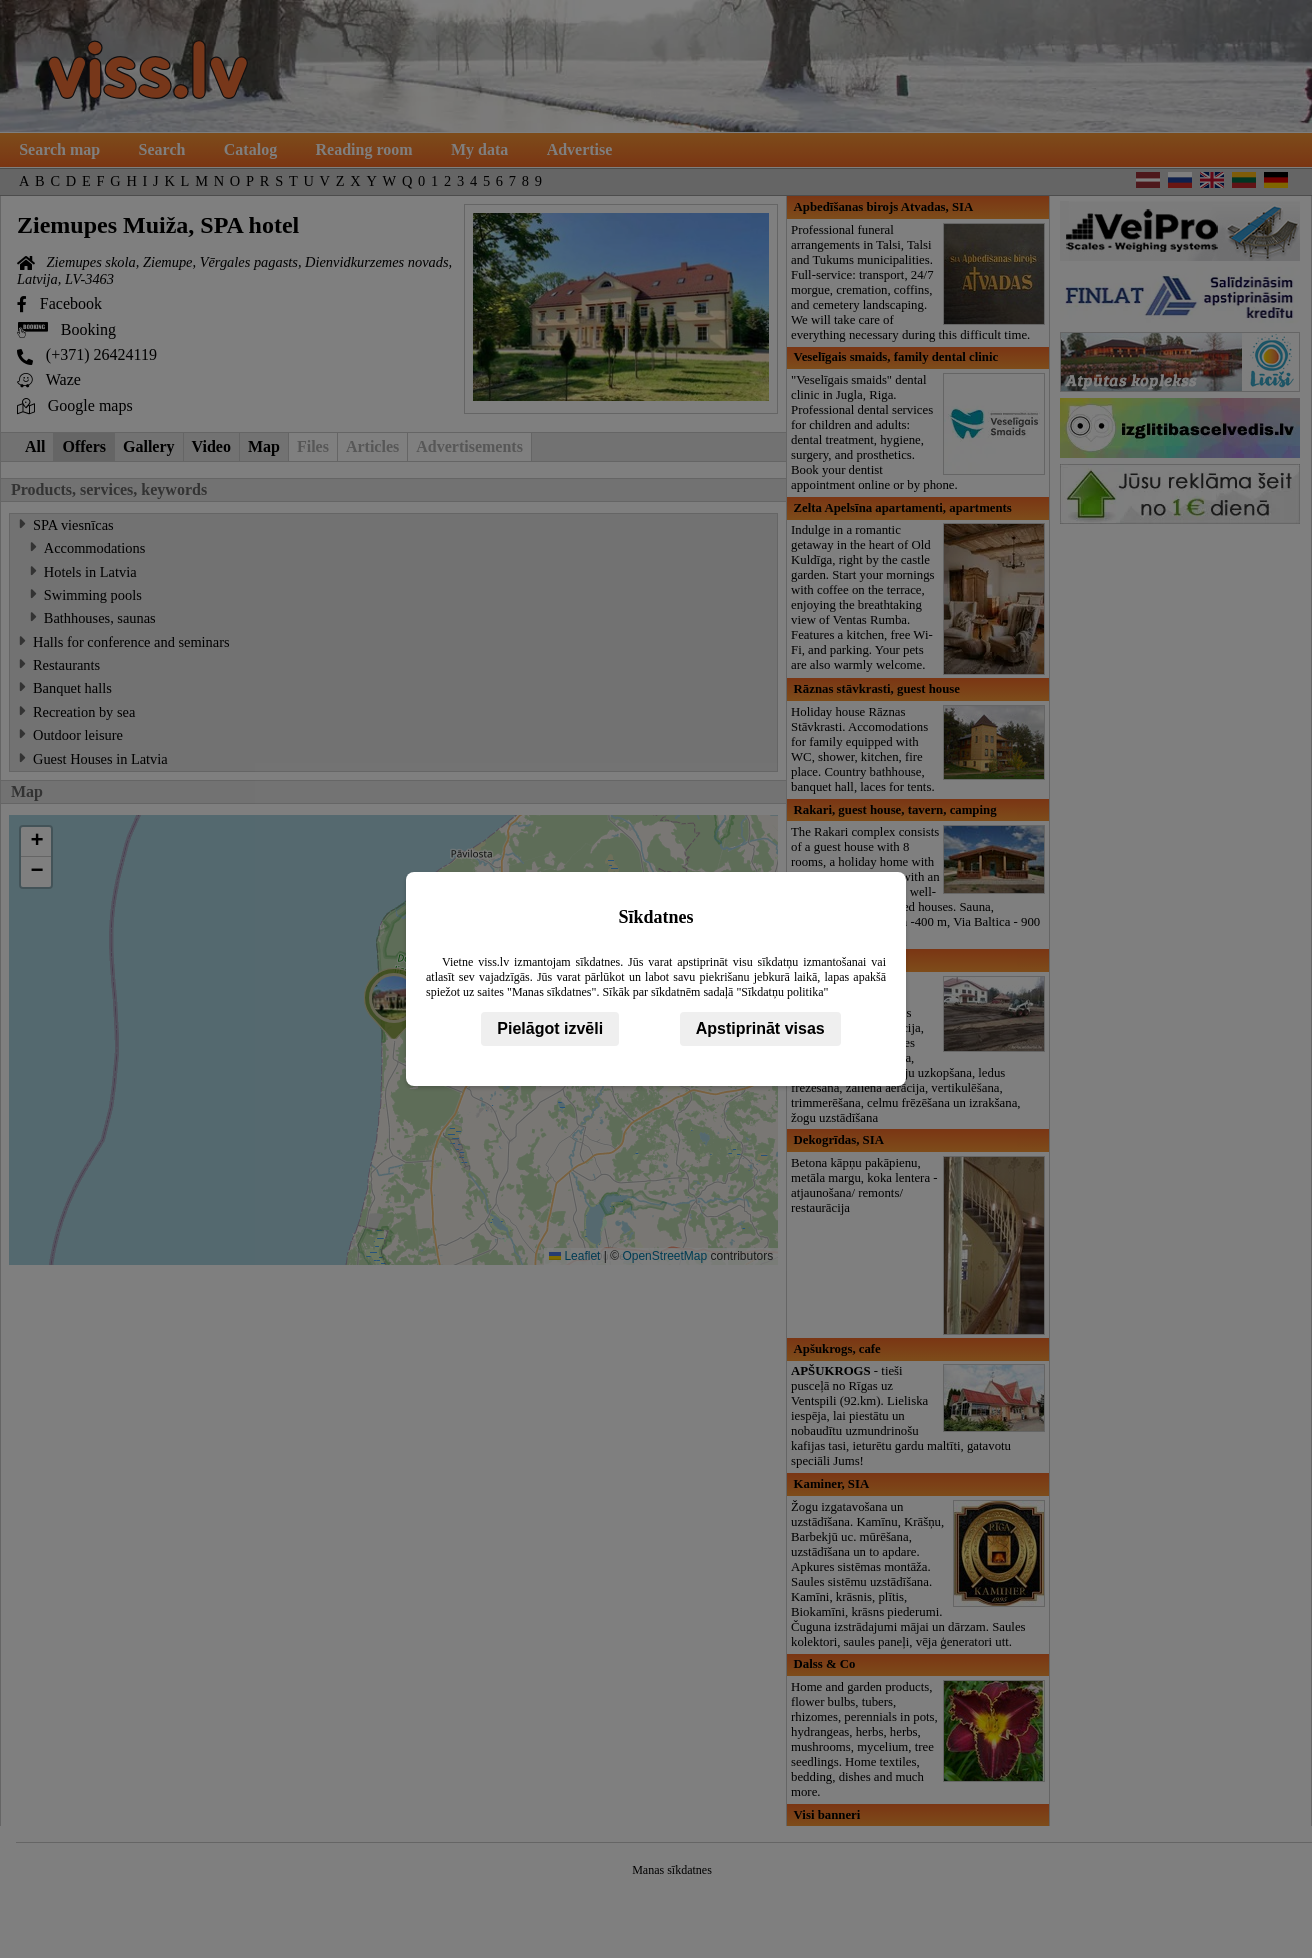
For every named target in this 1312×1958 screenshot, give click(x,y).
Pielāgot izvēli (550, 1028)
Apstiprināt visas (760, 1028)
